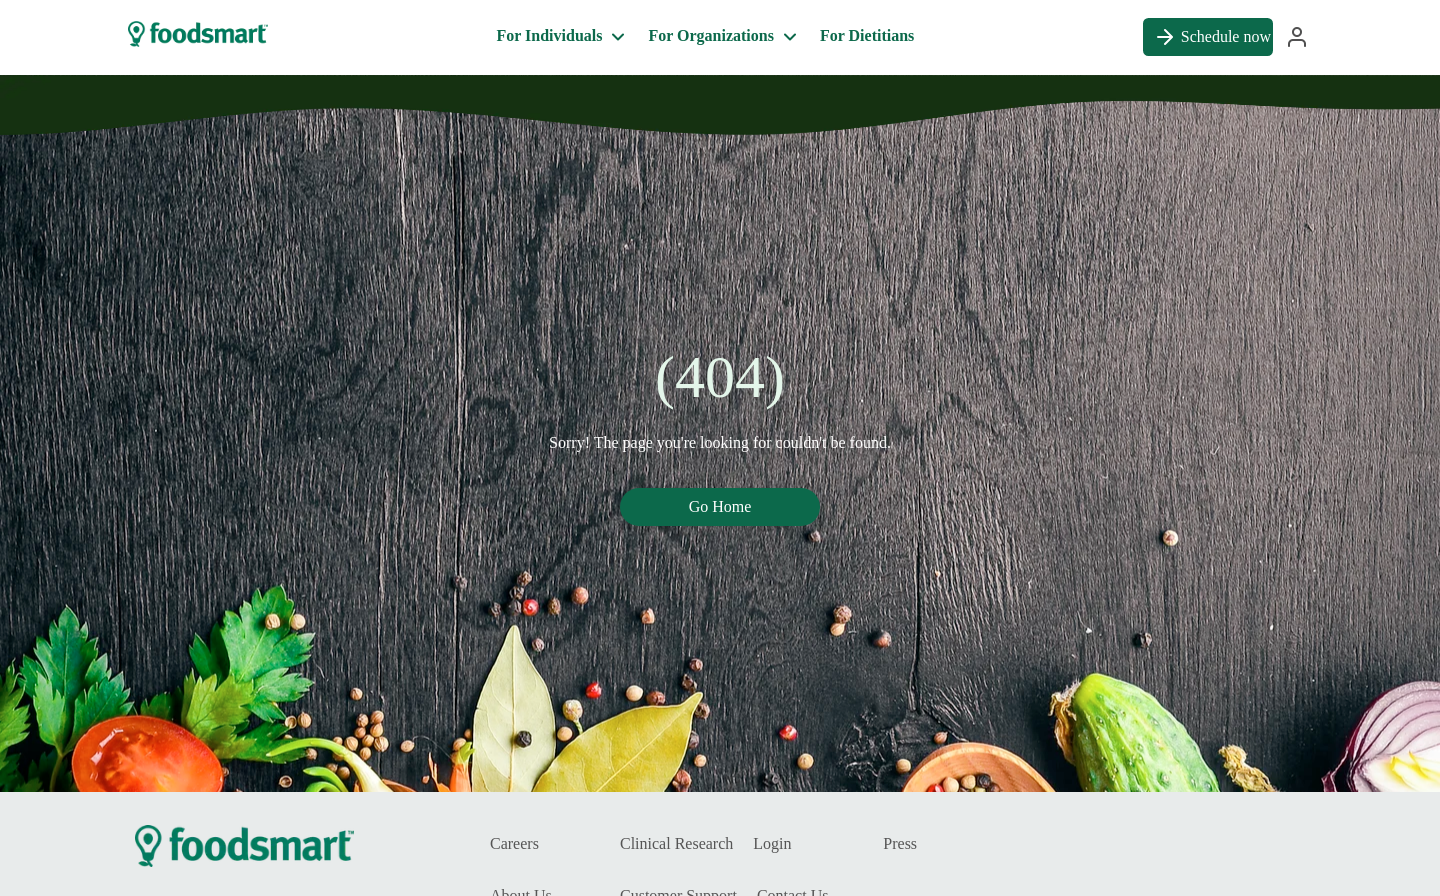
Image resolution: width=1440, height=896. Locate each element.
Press (900, 843)
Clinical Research (676, 843)
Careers (514, 843)
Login (772, 843)
